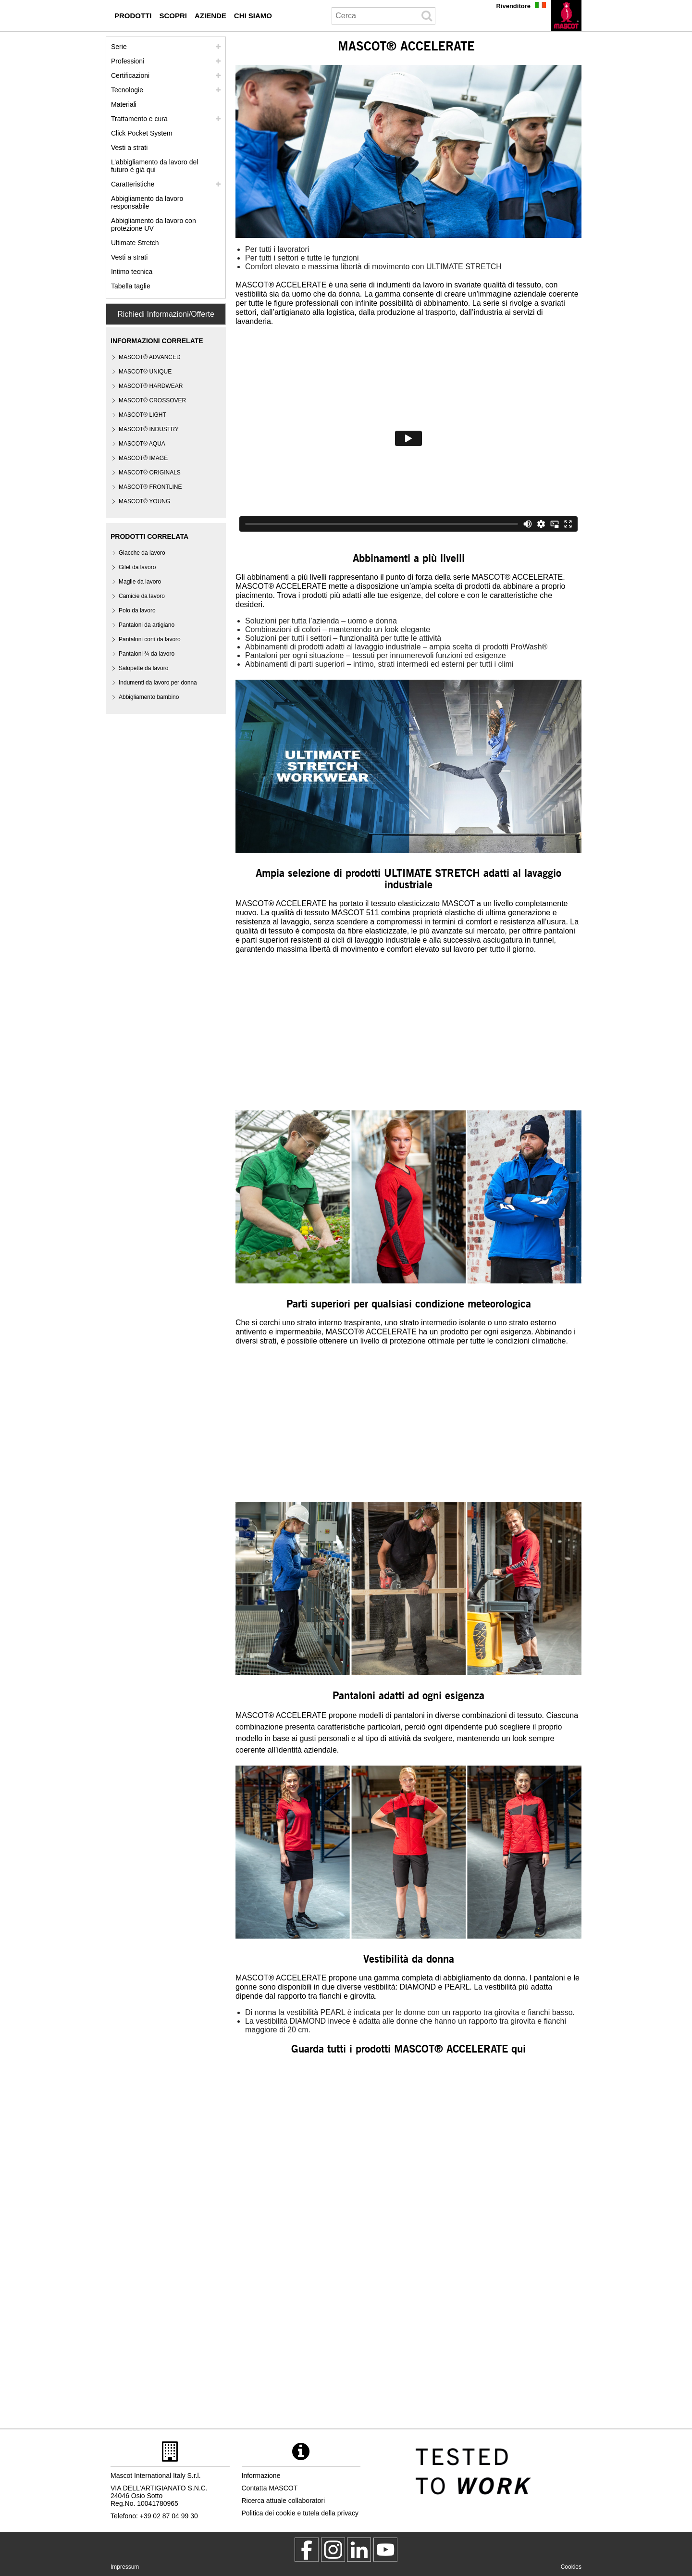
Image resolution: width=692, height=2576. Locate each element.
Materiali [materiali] (123, 104)
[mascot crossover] (152, 400)
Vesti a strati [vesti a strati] (129, 147)
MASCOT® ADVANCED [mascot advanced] (150, 357)
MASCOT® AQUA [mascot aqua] (142, 443)
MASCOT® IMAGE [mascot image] (143, 458)
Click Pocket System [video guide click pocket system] (142, 133)
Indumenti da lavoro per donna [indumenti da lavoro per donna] (158, 682)
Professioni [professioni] (127, 61)
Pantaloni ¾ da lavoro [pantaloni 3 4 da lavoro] (146, 653)
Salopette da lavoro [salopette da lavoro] (143, 668)
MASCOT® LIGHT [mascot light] (142, 414)
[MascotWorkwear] (307, 2550)
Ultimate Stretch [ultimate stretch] (135, 243)
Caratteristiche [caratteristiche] (132, 184)
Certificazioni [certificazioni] (130, 75)
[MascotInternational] (385, 2550)
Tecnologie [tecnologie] (127, 90)
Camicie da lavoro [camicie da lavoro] (142, 596)
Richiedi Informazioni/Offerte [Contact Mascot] (165, 314)
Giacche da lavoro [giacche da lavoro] (142, 552)
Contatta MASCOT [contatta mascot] (270, 2488)
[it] (566, 15)
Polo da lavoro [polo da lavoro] (137, 610)
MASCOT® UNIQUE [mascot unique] (145, 371)
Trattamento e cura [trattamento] (139, 119)
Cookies (571, 2567)
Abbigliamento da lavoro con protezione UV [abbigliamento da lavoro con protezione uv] (153, 224)
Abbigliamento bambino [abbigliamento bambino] (149, 697)
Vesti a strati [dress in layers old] (129, 257)
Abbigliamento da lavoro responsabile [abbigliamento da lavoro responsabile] (147, 202)
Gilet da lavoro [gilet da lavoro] (137, 567)
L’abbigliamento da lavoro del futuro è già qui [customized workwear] (154, 166)
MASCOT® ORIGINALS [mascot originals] (150, 472)
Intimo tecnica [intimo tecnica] (131, 271)
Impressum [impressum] (125, 2567)
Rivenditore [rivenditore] (513, 6)
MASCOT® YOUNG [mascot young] (144, 501)
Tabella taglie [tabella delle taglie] (130, 286)
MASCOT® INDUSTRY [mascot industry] (149, 429)
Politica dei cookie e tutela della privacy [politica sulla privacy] (300, 2513)
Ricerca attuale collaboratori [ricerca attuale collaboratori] (283, 2500)
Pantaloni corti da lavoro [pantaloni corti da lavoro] (150, 639)
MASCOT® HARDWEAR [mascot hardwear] (151, 386)
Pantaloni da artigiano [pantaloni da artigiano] (146, 625)
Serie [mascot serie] (119, 46)
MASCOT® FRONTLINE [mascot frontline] (150, 487)
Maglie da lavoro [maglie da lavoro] (140, 581)
